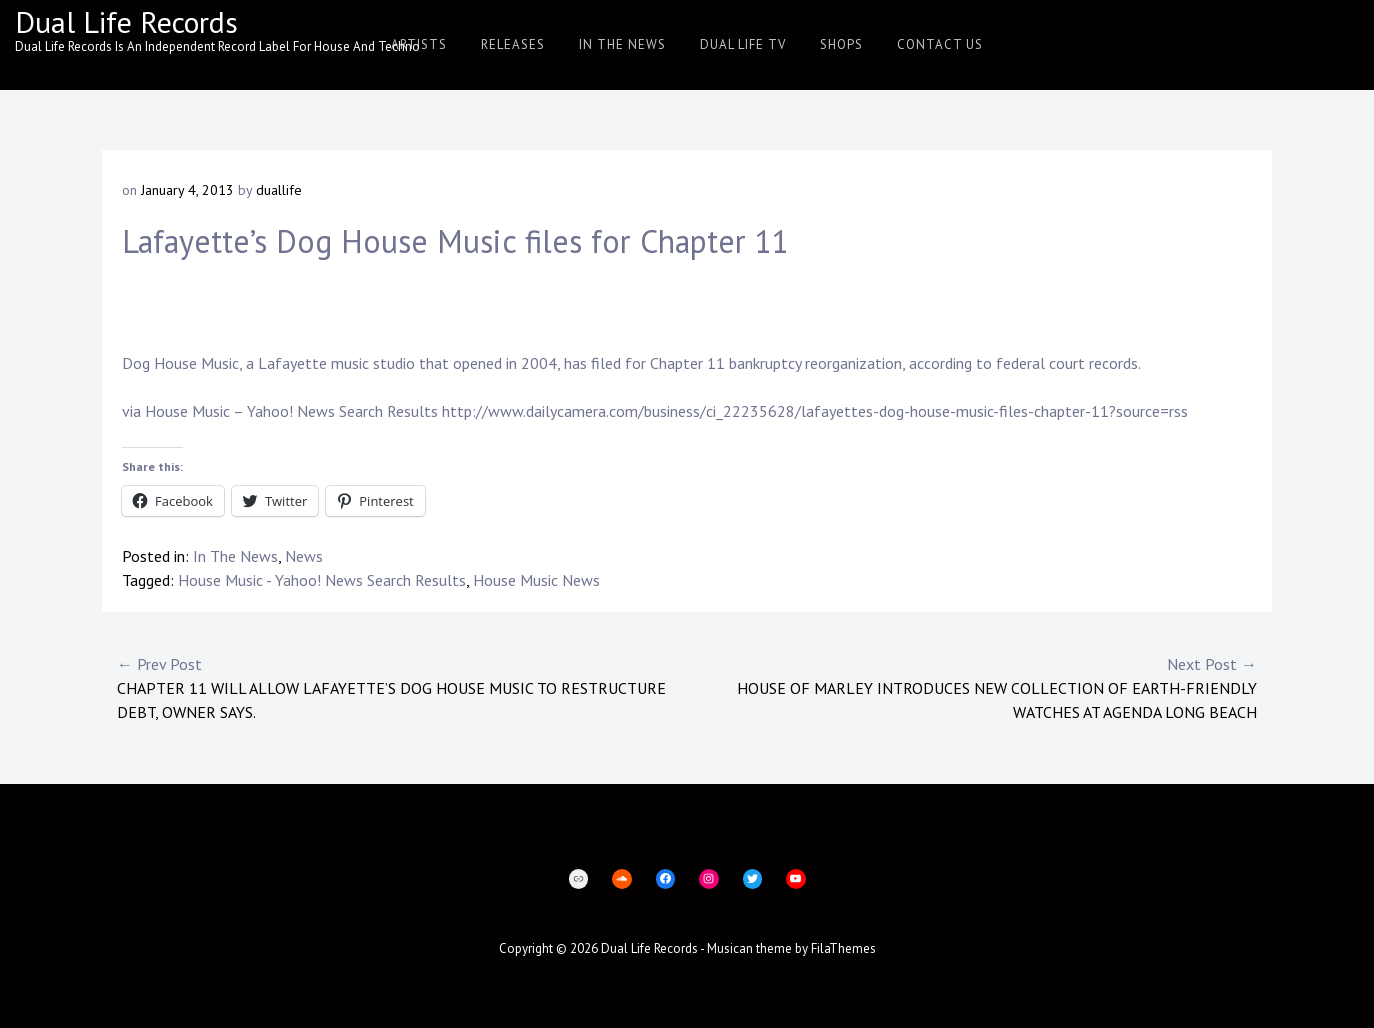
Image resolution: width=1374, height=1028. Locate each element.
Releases (513, 44)
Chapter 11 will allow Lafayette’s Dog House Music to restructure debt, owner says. (402, 687)
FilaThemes (843, 948)
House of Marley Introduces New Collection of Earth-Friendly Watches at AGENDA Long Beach (972, 687)
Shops (841, 44)
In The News (622, 44)
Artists (419, 44)
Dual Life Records (126, 21)
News (304, 556)
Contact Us (940, 44)
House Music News (536, 580)
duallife (279, 190)
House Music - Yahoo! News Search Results (322, 580)
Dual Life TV (743, 44)
